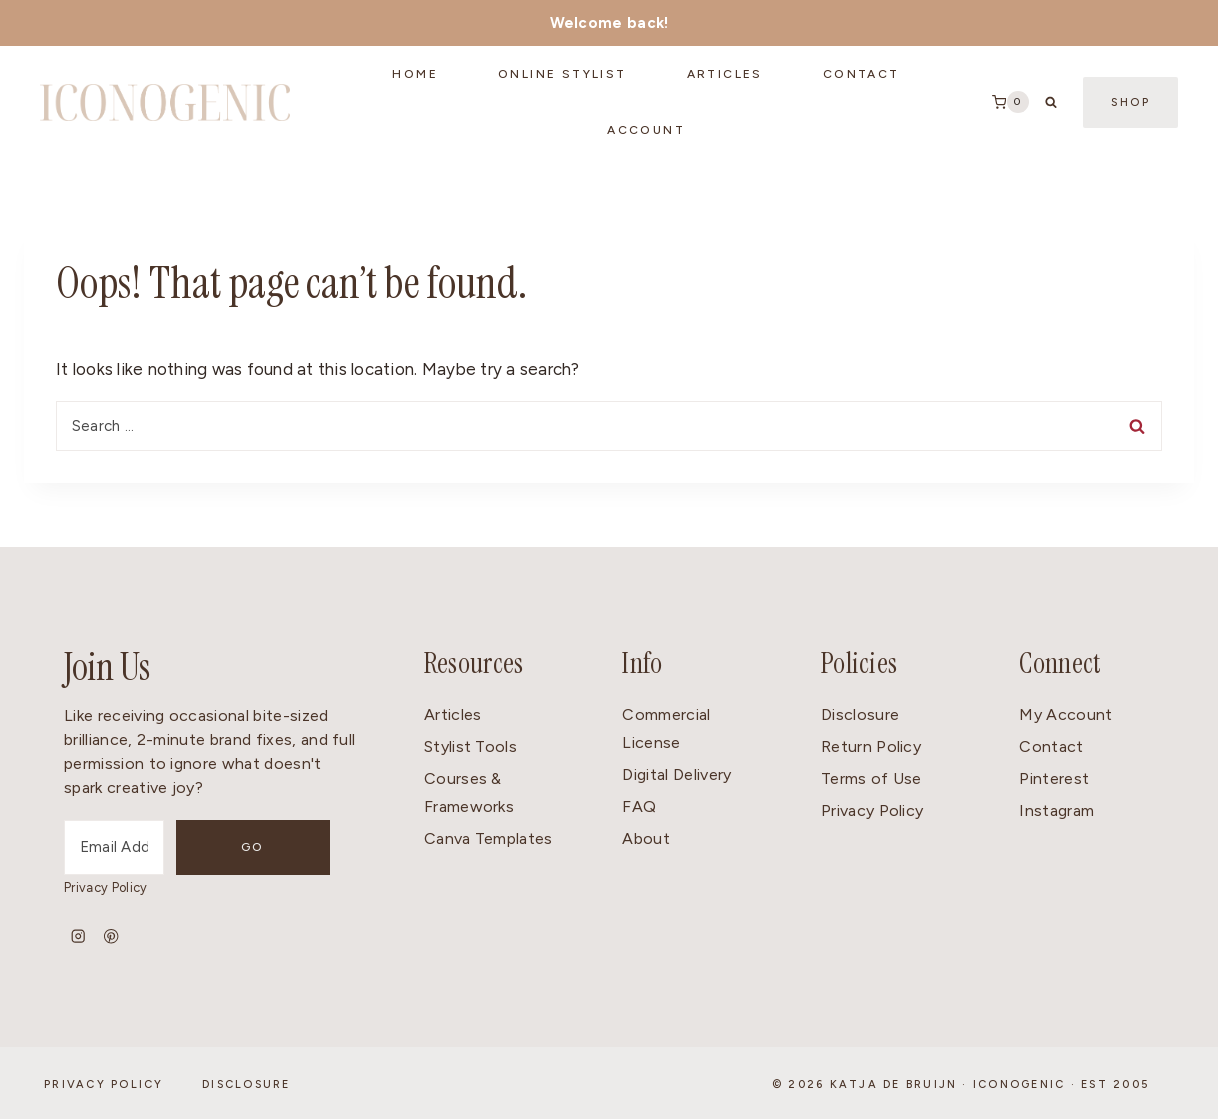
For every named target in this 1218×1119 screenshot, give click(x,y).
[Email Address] (141, 847)
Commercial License (666, 729)
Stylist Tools (470, 746)
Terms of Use (871, 778)
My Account (1065, 714)
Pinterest (1054, 778)
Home (415, 74)
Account (646, 130)
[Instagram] (78, 936)
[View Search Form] (1051, 102)
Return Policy (871, 746)
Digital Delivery (676, 774)
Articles (725, 74)
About (646, 838)
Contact (1051, 746)
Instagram (1056, 810)
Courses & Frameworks (469, 793)
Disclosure (860, 714)
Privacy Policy (105, 887)
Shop (1130, 102)
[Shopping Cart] (1010, 102)
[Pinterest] (111, 936)
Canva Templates (488, 838)
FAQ (639, 806)
